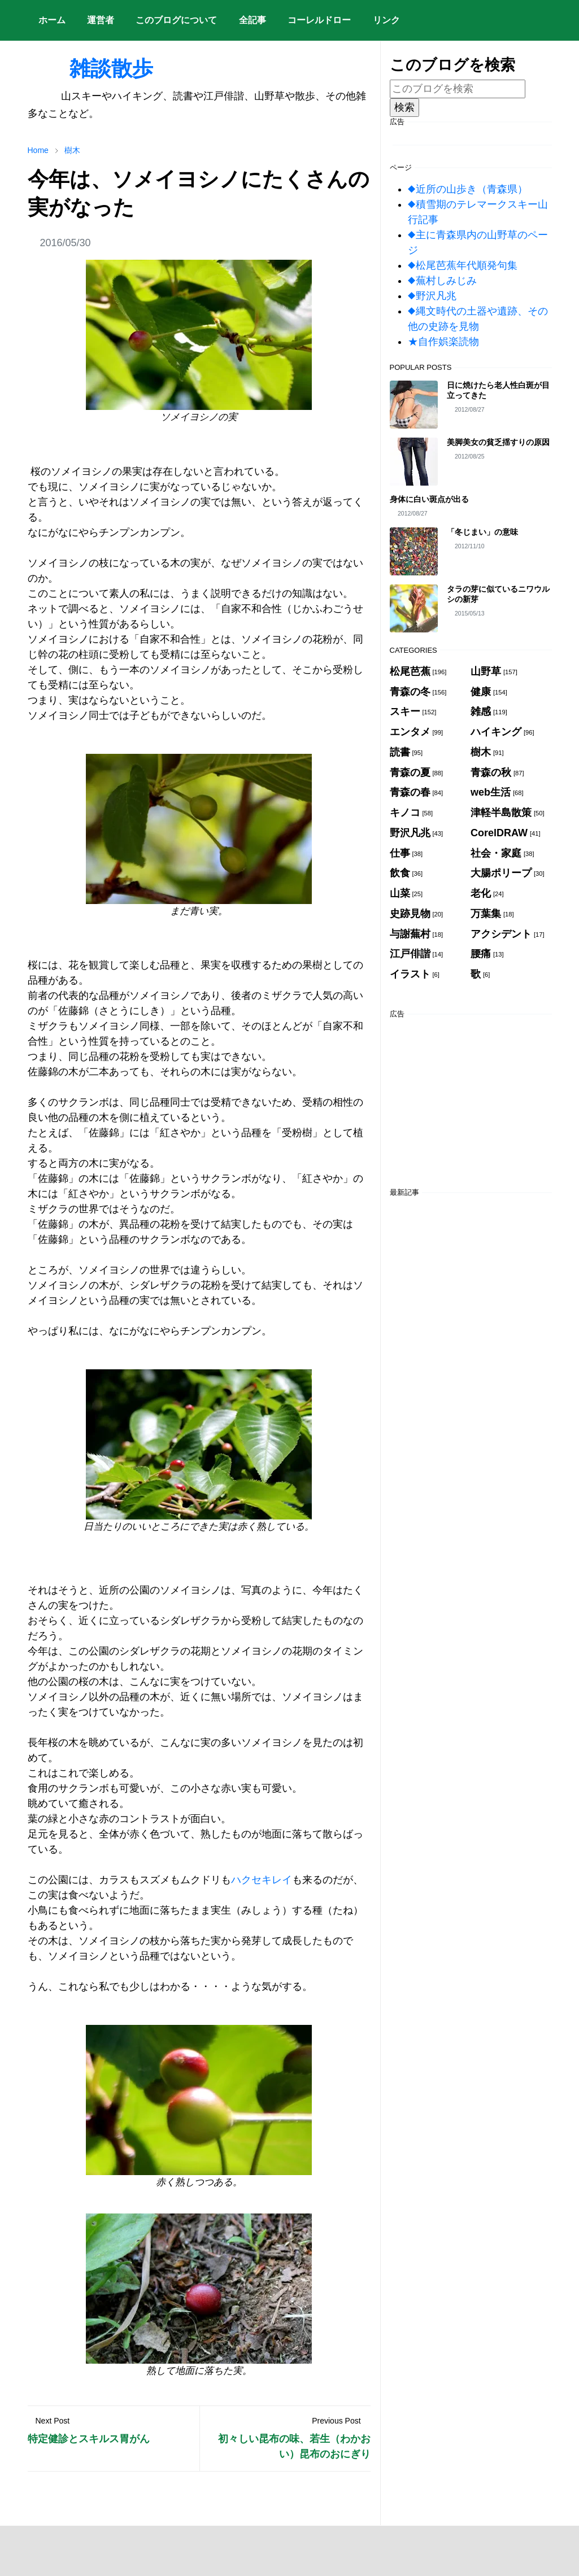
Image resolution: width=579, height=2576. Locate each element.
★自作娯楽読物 (443, 341)
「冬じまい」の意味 (482, 531)
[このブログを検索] (457, 89)
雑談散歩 (90, 68)
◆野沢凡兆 (432, 296)
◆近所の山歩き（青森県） (468, 189)
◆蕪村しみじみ (442, 280)
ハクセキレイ (261, 1879)
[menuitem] (52, 20)
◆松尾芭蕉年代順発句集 (462, 265)
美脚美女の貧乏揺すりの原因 (498, 442)
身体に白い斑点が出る (429, 499)
